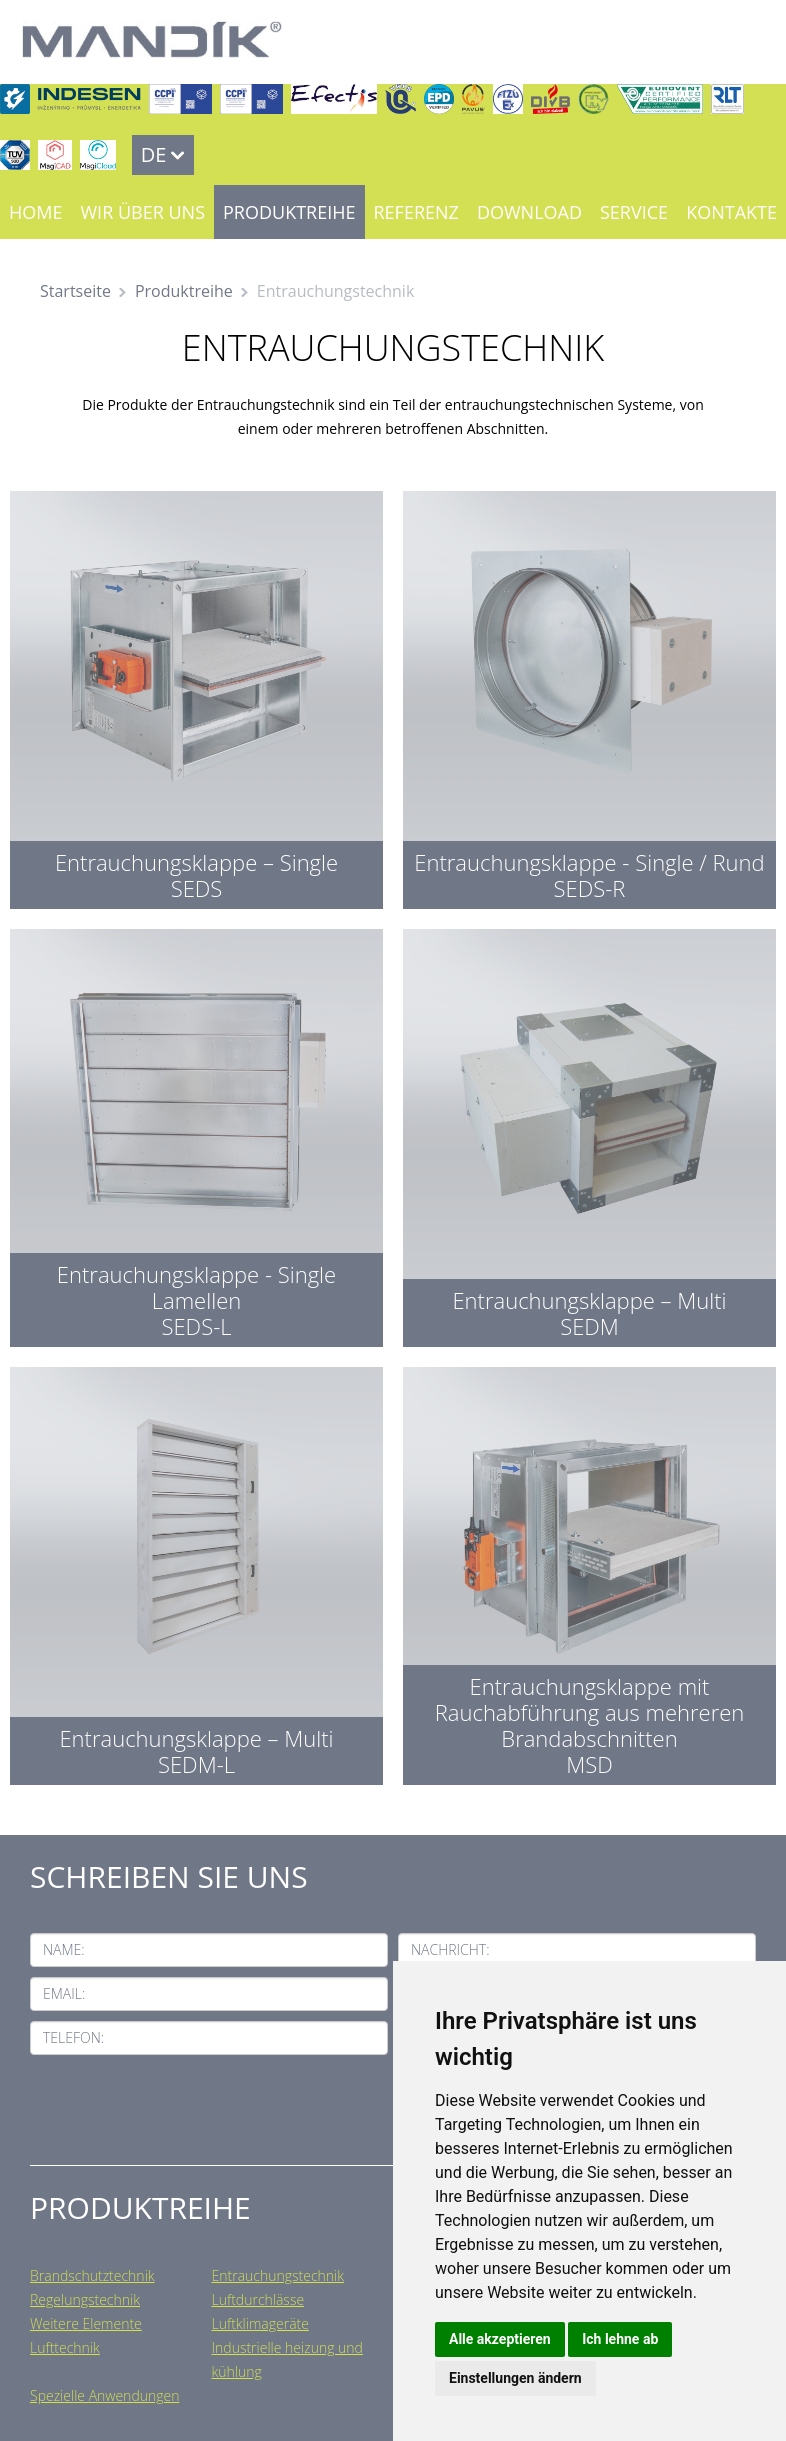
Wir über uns (142, 212)
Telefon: (73, 2037)
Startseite (75, 291)
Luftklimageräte (260, 2323)
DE (154, 154)
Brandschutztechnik (92, 2275)
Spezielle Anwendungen (104, 2395)
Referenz (416, 212)
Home (35, 212)
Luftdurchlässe (258, 2299)
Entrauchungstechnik (278, 2275)
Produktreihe (289, 212)
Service (634, 212)
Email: (64, 1993)
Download (529, 212)
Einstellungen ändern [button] (515, 2378)
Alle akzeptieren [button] (500, 2339)
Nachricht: (450, 1949)
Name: (64, 1949)
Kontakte (731, 212)
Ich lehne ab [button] (620, 2339)
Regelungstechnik (85, 2299)
